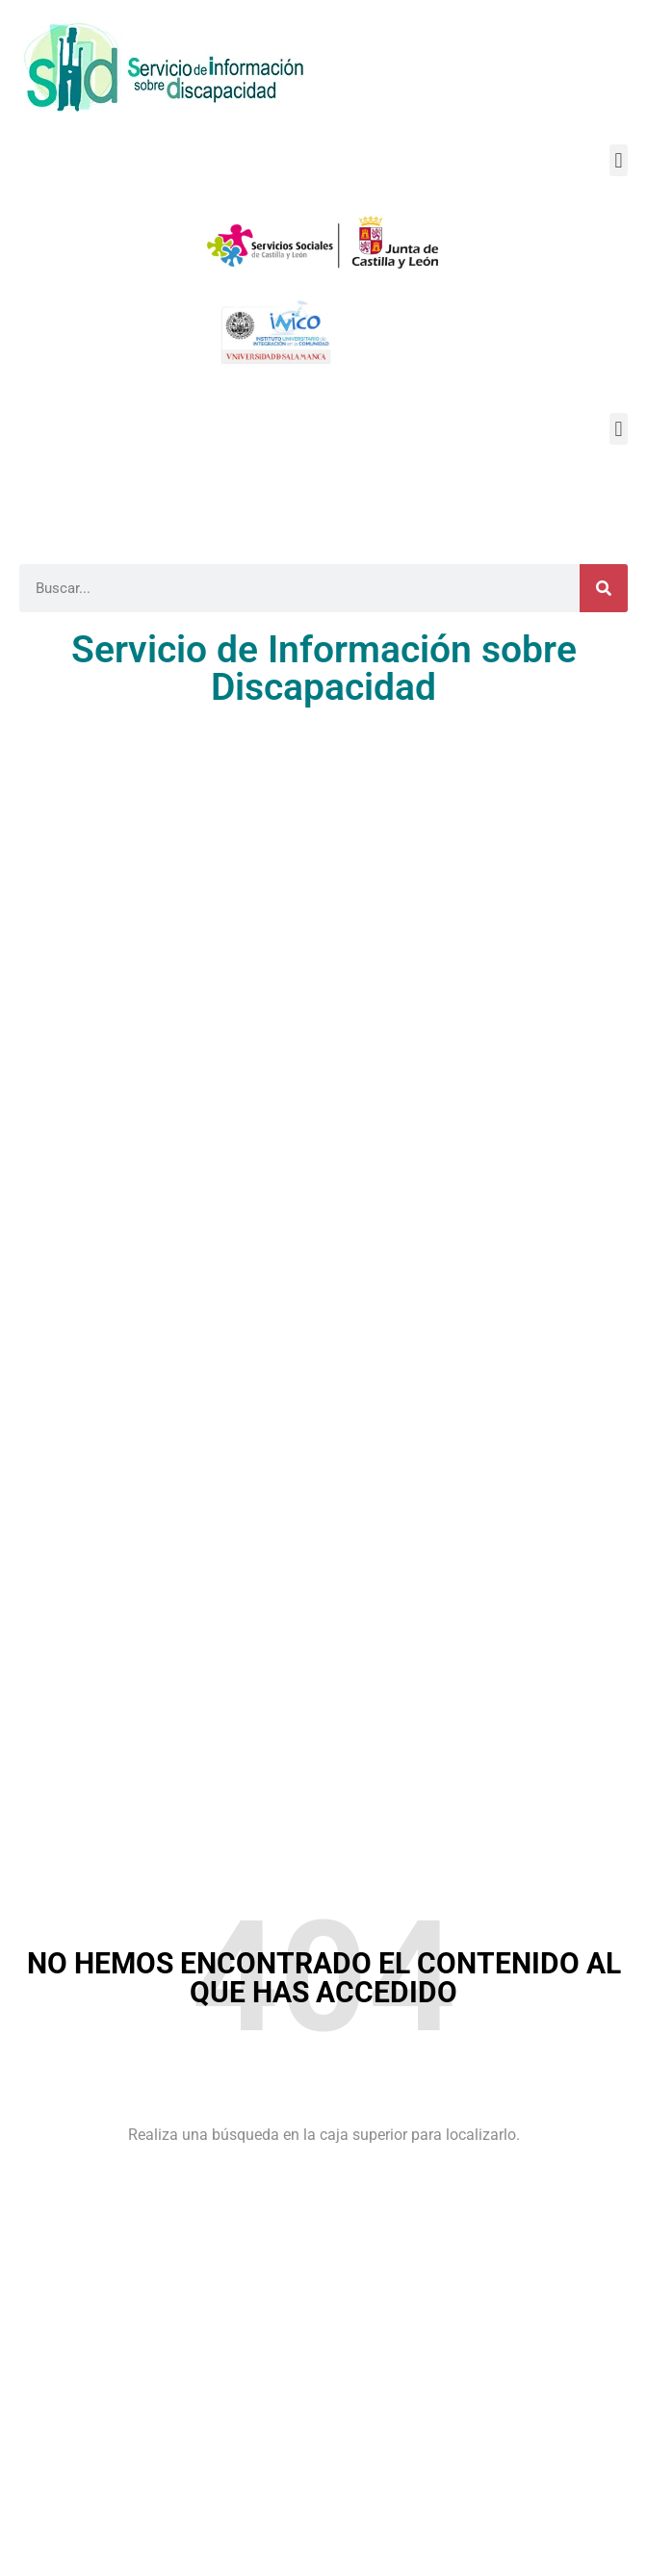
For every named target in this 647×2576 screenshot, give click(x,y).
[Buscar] (604, 588)
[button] (618, 160)
